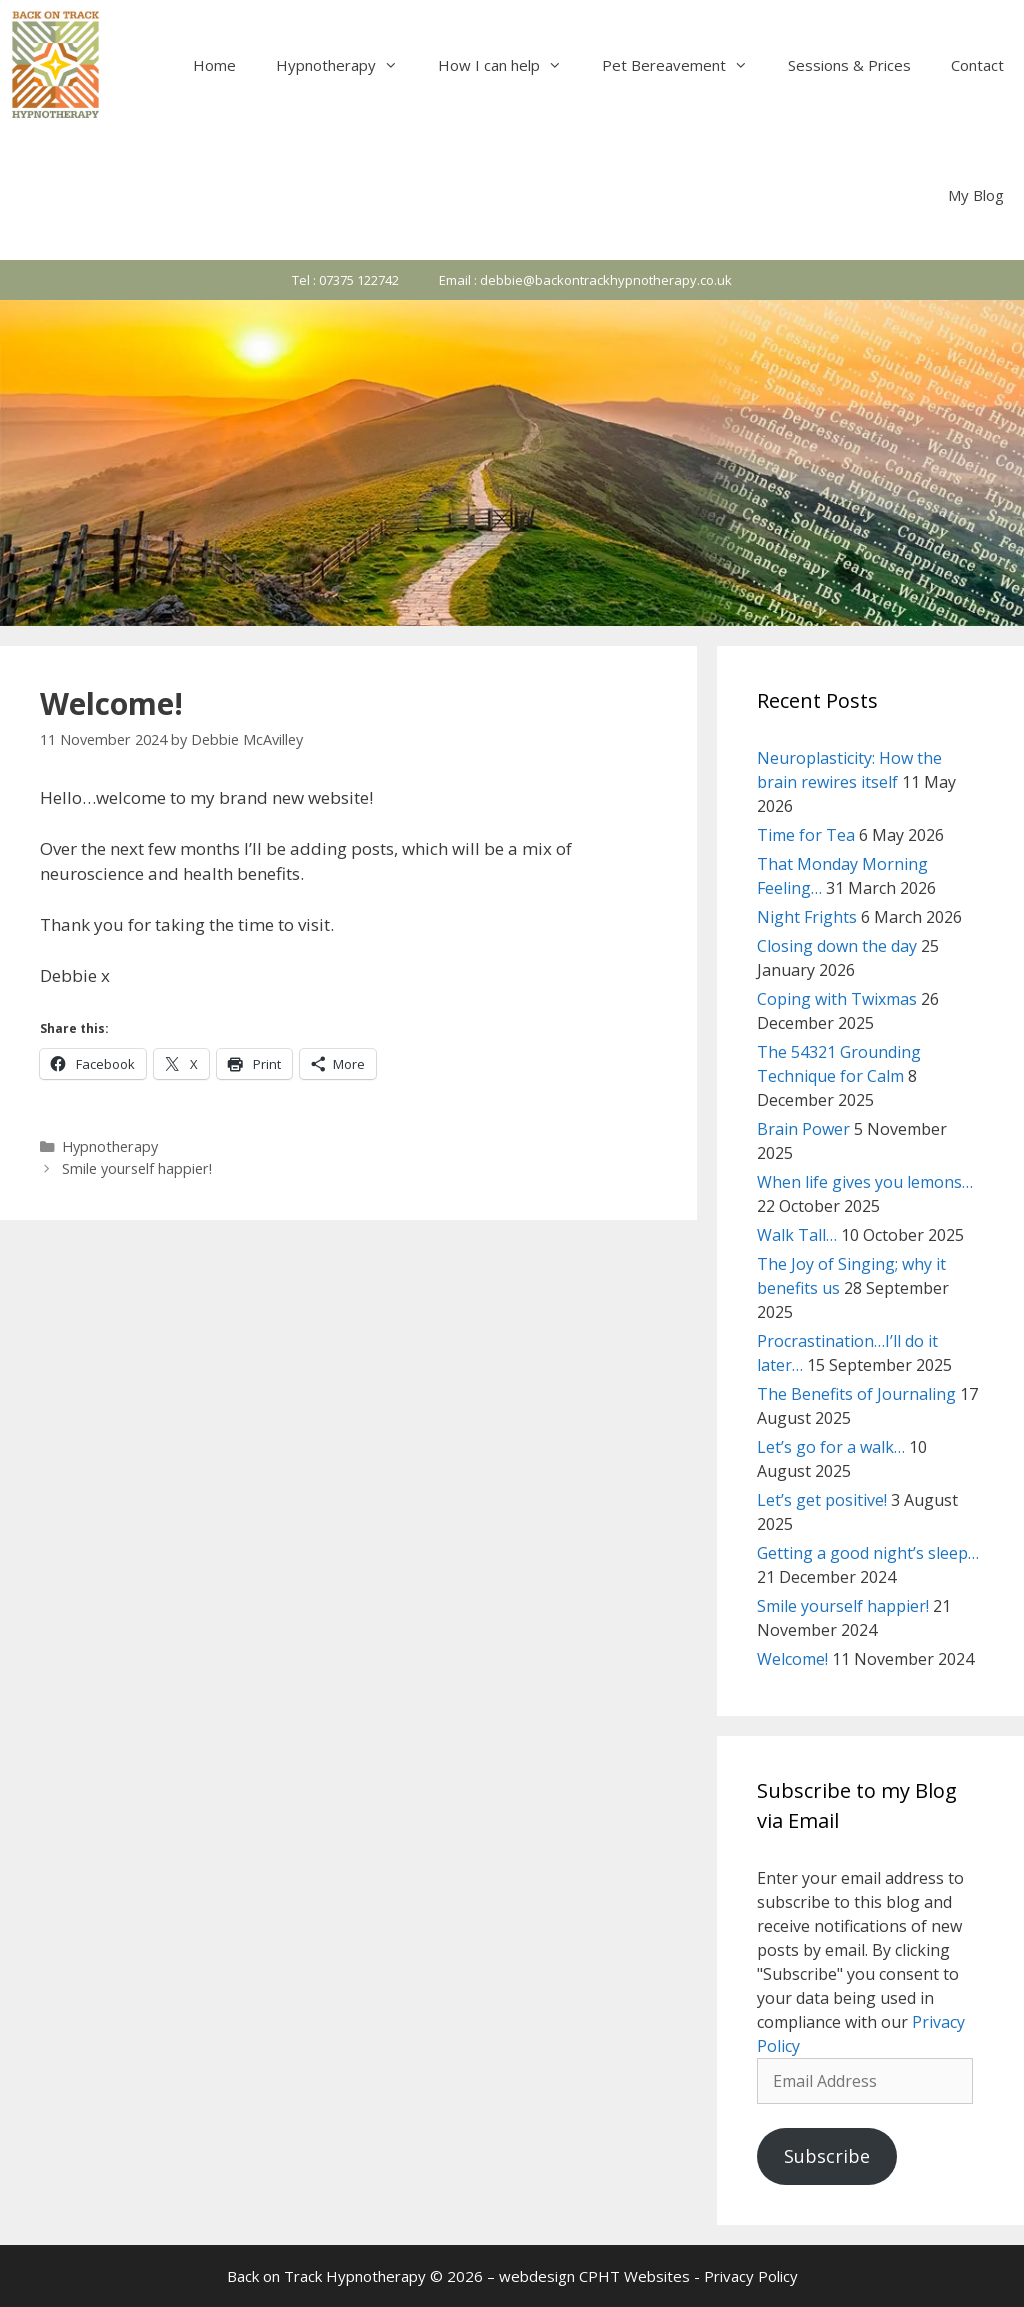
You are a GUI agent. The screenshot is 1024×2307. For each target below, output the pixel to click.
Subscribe (827, 2156)
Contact (977, 65)
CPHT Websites (634, 2276)
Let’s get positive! (822, 1500)
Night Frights (807, 917)
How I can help (510, 65)
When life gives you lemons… (865, 1182)
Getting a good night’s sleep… (868, 1553)
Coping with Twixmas (837, 999)
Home (214, 65)
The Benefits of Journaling (856, 1394)
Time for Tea (806, 835)
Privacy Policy (751, 2276)
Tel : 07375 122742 (345, 280)
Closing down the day (837, 946)
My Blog (976, 195)
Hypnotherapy (347, 65)
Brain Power (803, 1129)
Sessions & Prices (849, 65)
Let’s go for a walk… (831, 1447)
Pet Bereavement (685, 65)
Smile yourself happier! (137, 1168)
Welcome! (792, 1659)
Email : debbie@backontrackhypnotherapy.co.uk (585, 280)
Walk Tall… (797, 1235)
